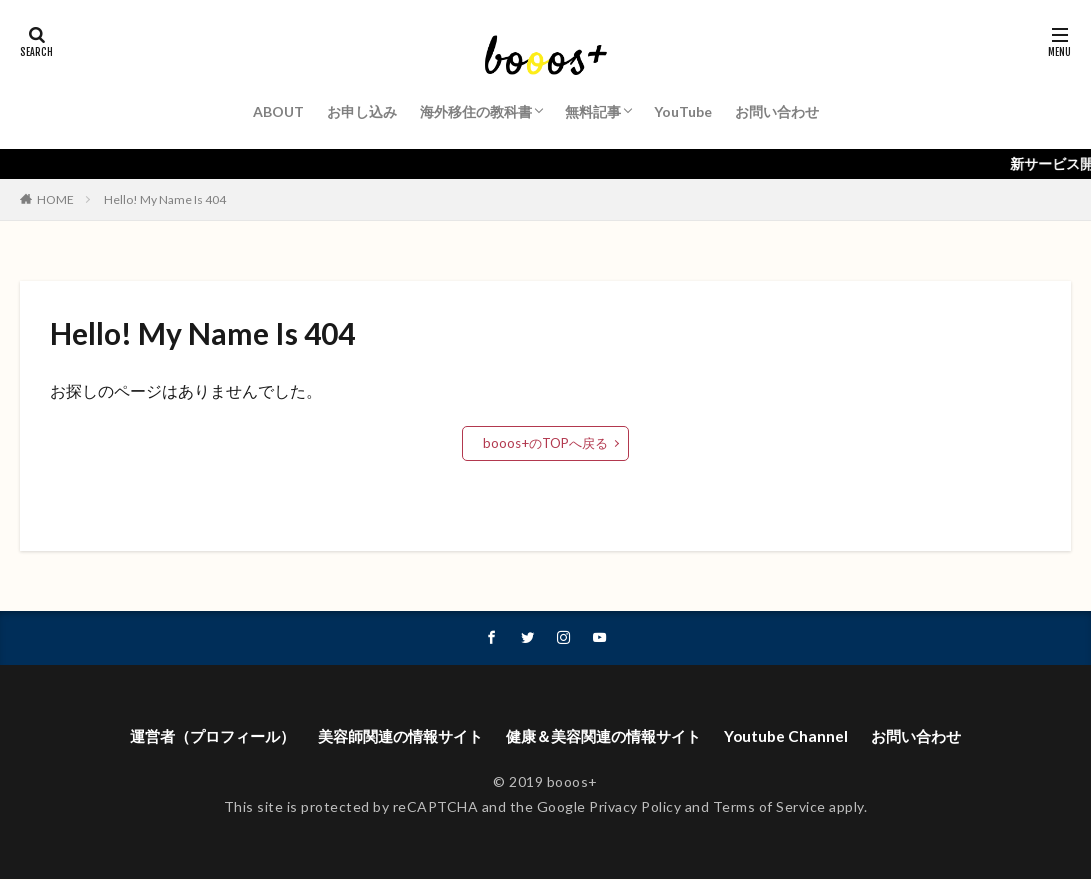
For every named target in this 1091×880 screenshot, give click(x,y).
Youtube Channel (801, 736)
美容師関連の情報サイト (396, 736)
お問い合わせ (777, 111)
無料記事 (593, 111)
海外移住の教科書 (476, 111)
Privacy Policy (635, 806)
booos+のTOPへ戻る (545, 442)
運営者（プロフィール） (197, 736)
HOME (55, 199)
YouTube (683, 111)
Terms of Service (769, 806)
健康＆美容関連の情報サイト (611, 736)
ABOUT (278, 111)
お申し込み (362, 111)
